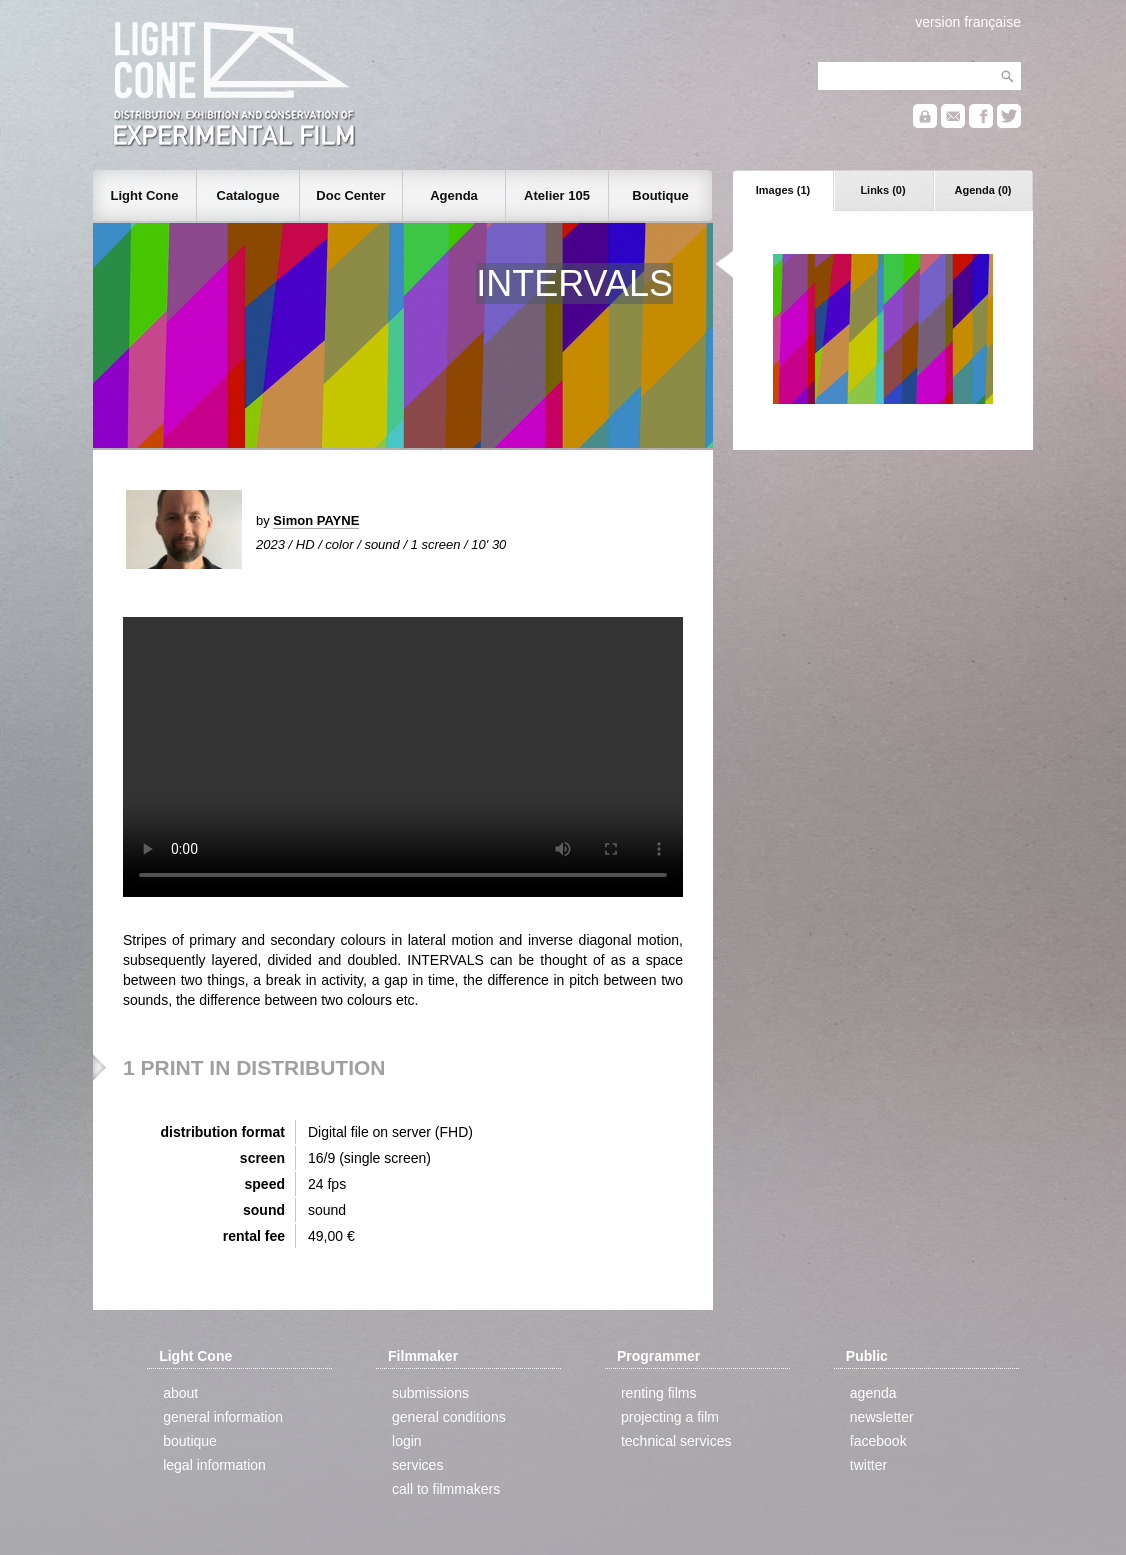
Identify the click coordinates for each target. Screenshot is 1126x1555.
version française (968, 22)
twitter (868, 1465)
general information (223, 1417)
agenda (873, 1393)
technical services (676, 1441)
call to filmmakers (446, 1489)
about (180, 1393)
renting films (658, 1393)
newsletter (882, 1417)
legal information (214, 1465)
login (407, 1441)
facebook (878, 1441)
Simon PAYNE (316, 520)
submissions (430, 1393)
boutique (190, 1441)
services (417, 1465)
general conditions (449, 1417)
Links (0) (882, 190)
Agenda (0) (983, 190)
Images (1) (783, 190)
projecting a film (670, 1417)
